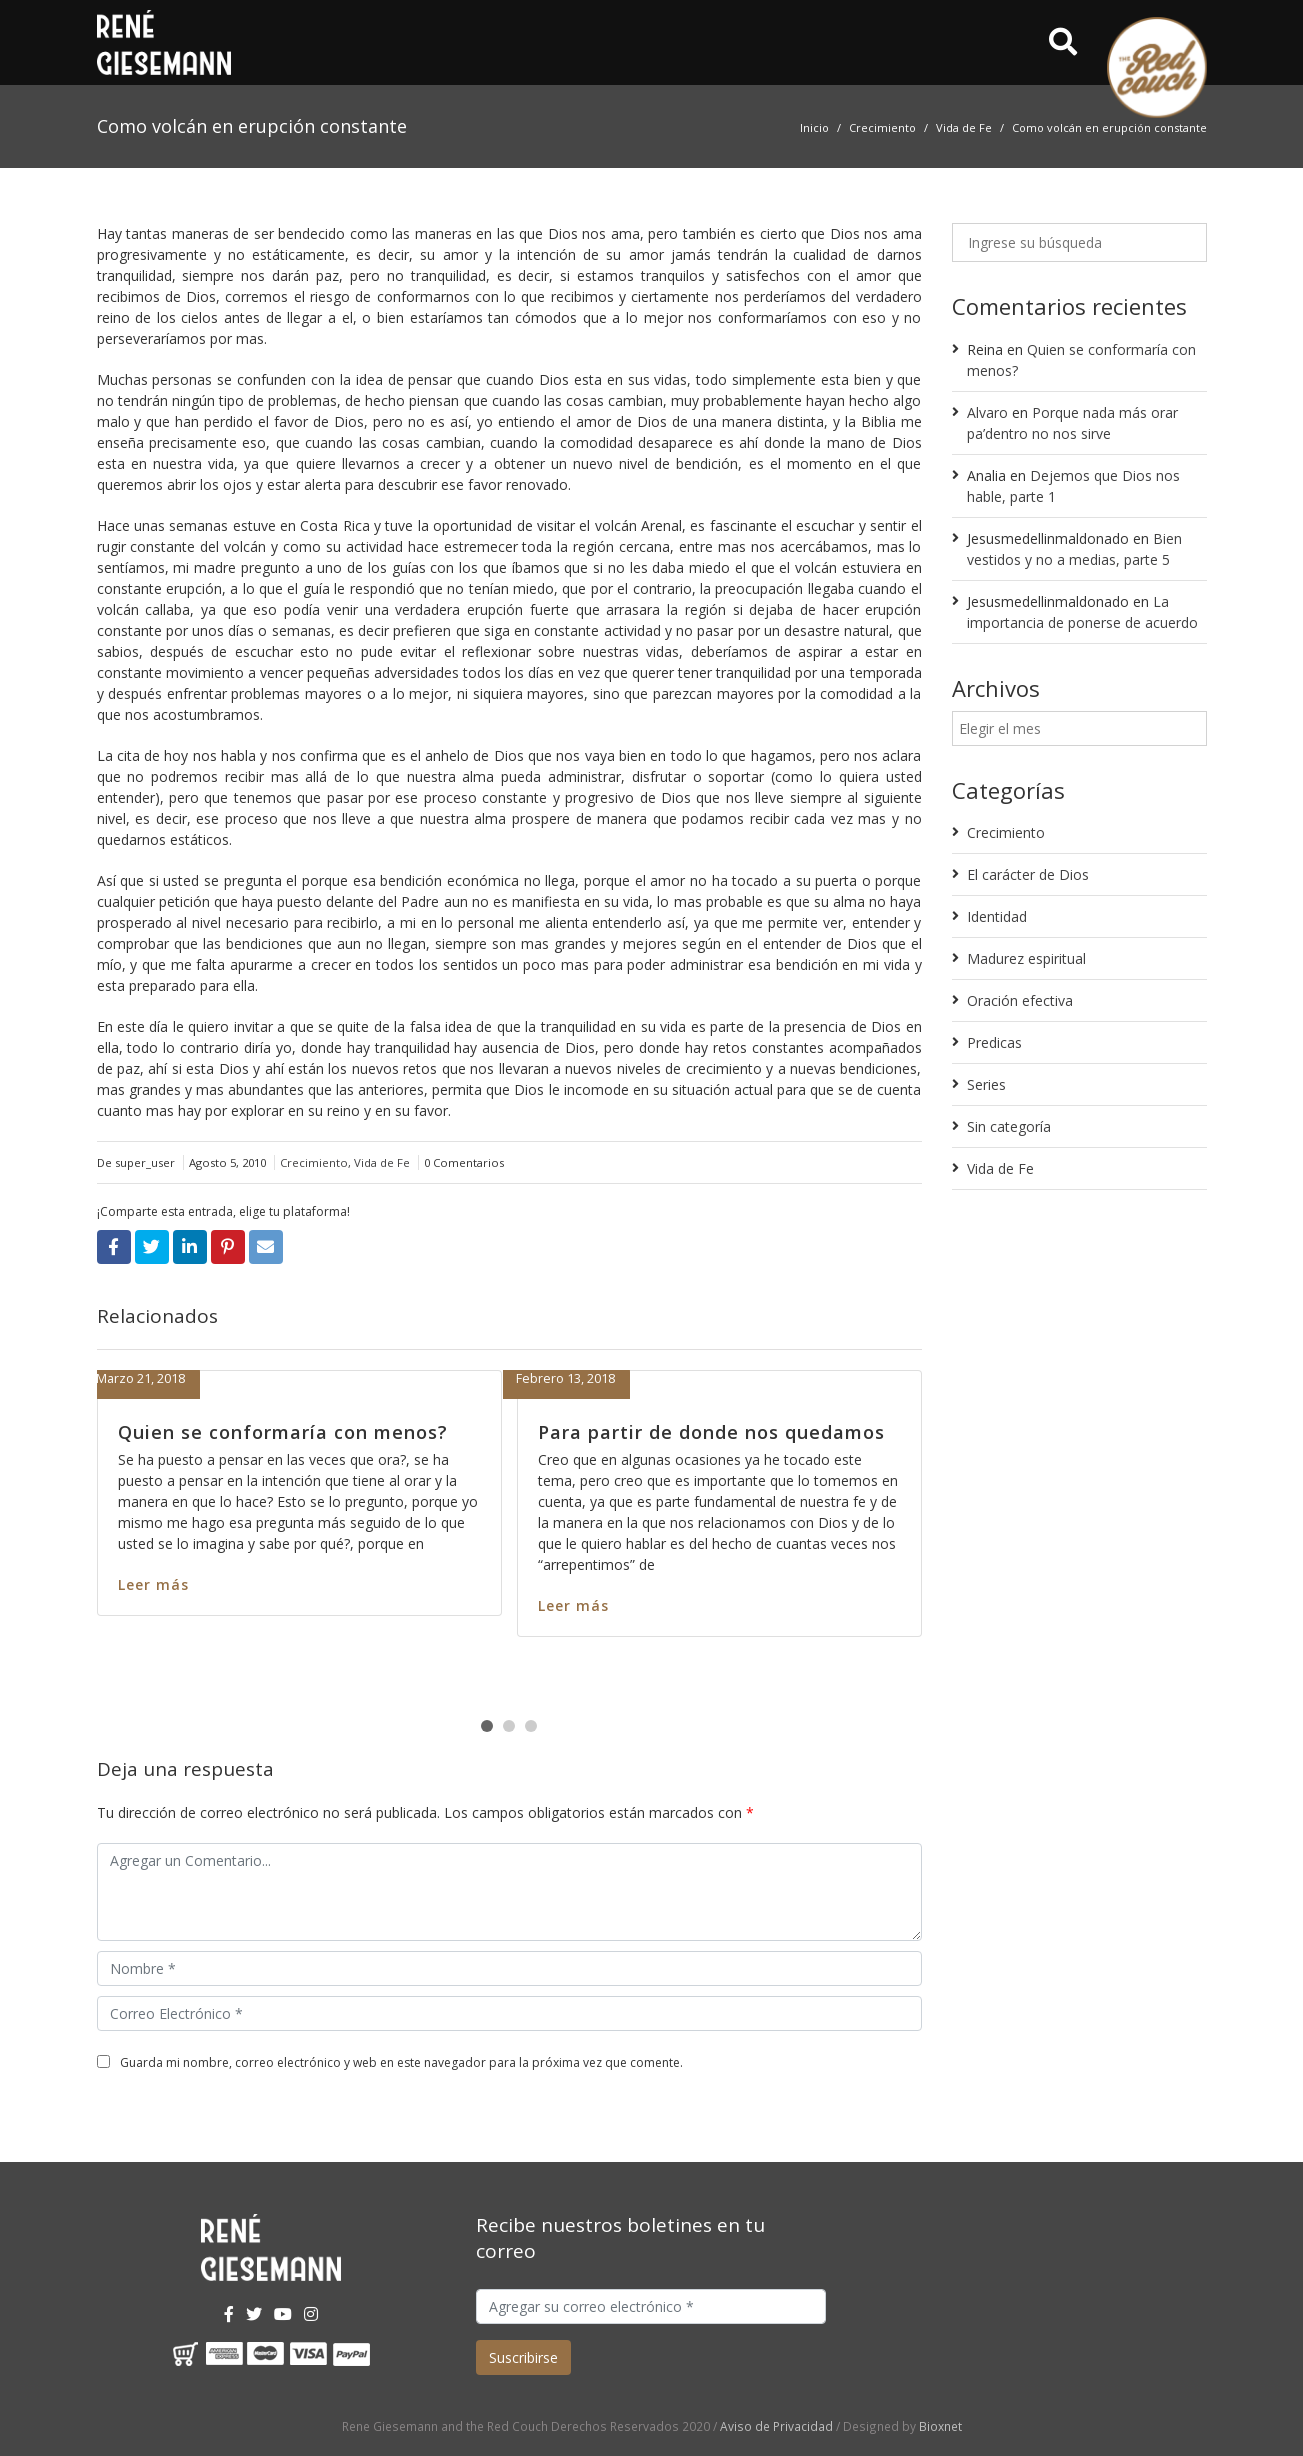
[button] (487, 1726)
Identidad (997, 916)
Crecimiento (882, 127)
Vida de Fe (964, 127)
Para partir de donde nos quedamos (711, 1432)
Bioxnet (940, 2426)
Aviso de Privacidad (776, 2426)
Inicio (814, 127)
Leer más (153, 1584)
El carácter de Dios (1028, 874)
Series (986, 1084)
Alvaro (987, 412)
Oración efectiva (1020, 1000)
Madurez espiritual (1026, 958)
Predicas (994, 1042)
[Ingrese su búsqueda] (1079, 242)
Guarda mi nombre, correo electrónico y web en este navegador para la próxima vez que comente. (401, 2062)
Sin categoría (1009, 1126)
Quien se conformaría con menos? (283, 1432)
